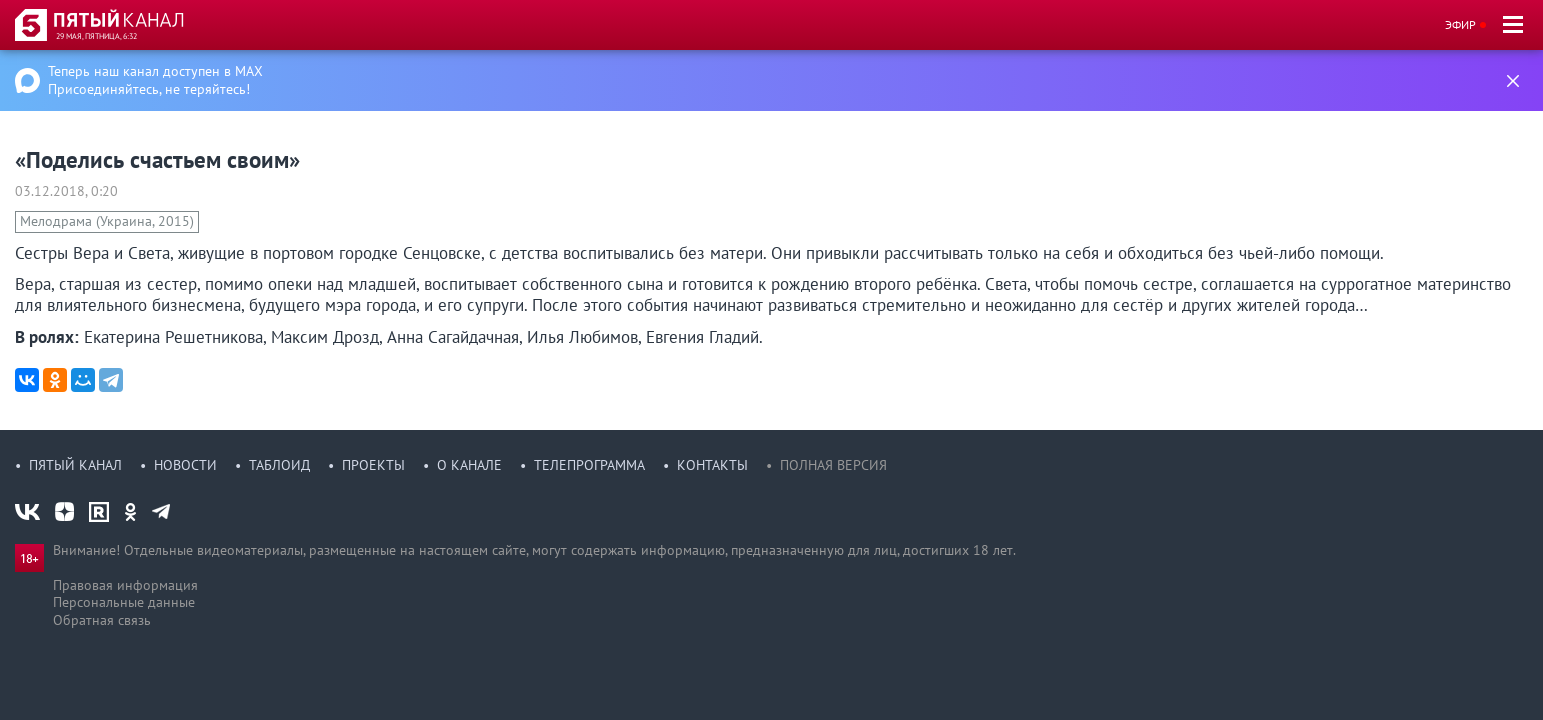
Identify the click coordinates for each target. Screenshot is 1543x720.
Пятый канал (75, 465)
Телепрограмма (589, 465)
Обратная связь (102, 620)
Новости (185, 465)
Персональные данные (124, 602)
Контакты (712, 465)
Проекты (373, 465)
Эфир (1460, 24)
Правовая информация (125, 585)
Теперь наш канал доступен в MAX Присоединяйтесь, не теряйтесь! (155, 80)
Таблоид (279, 465)
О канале (469, 465)
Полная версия (833, 465)
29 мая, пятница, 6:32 (96, 36)
